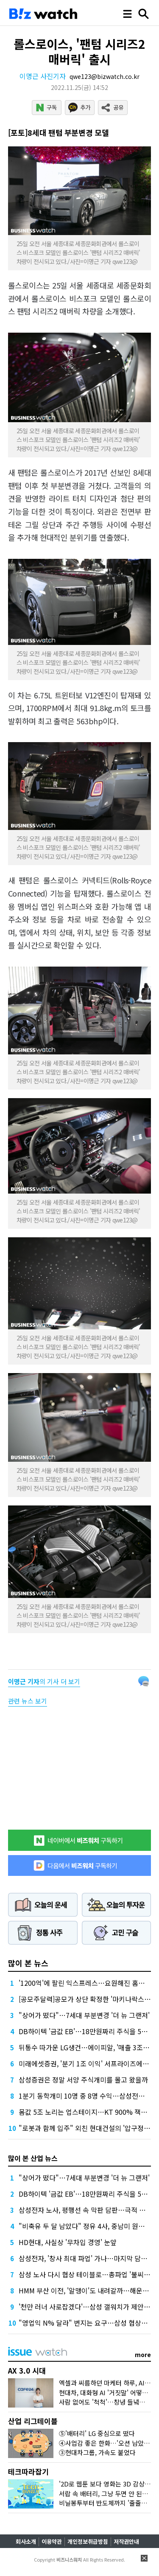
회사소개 (26, 2541)
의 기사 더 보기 (44, 1681)
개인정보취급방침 (87, 2541)
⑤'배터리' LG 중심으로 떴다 (97, 2433)
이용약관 (52, 2541)
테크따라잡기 (28, 2471)
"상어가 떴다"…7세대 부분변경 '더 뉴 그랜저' (84, 2015)
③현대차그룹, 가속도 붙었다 (97, 2452)
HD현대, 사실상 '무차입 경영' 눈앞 (68, 2242)
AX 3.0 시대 (27, 2370)
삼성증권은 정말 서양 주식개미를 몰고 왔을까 (83, 2079)
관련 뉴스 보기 (27, 1700)
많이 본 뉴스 (28, 1962)
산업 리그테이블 (33, 2421)
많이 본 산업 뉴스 (33, 2158)
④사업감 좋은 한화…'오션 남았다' (105, 2443)
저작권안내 (126, 2541)
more (143, 2354)
